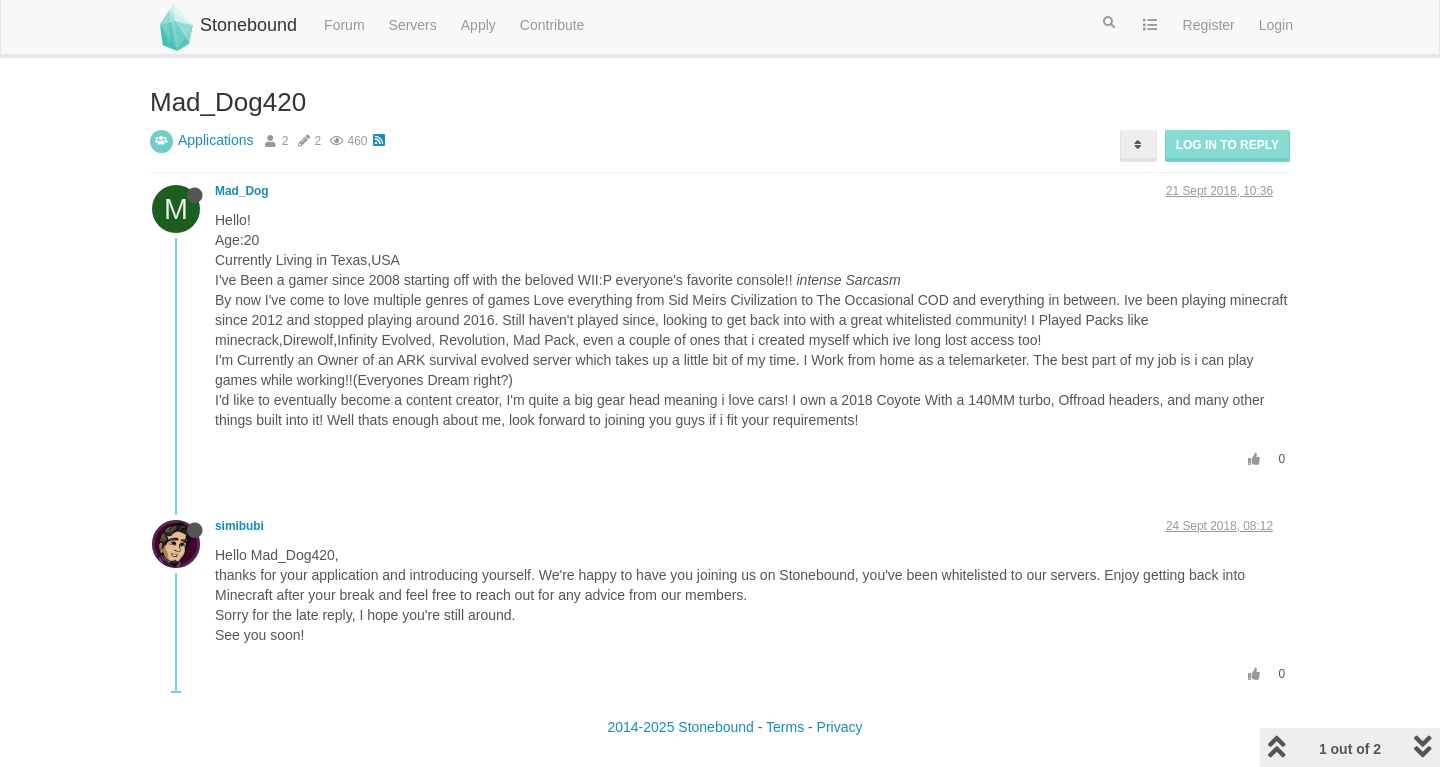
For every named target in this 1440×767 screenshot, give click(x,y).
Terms (785, 727)
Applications (216, 140)
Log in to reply (1227, 145)
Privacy (840, 727)
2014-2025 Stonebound (680, 727)
